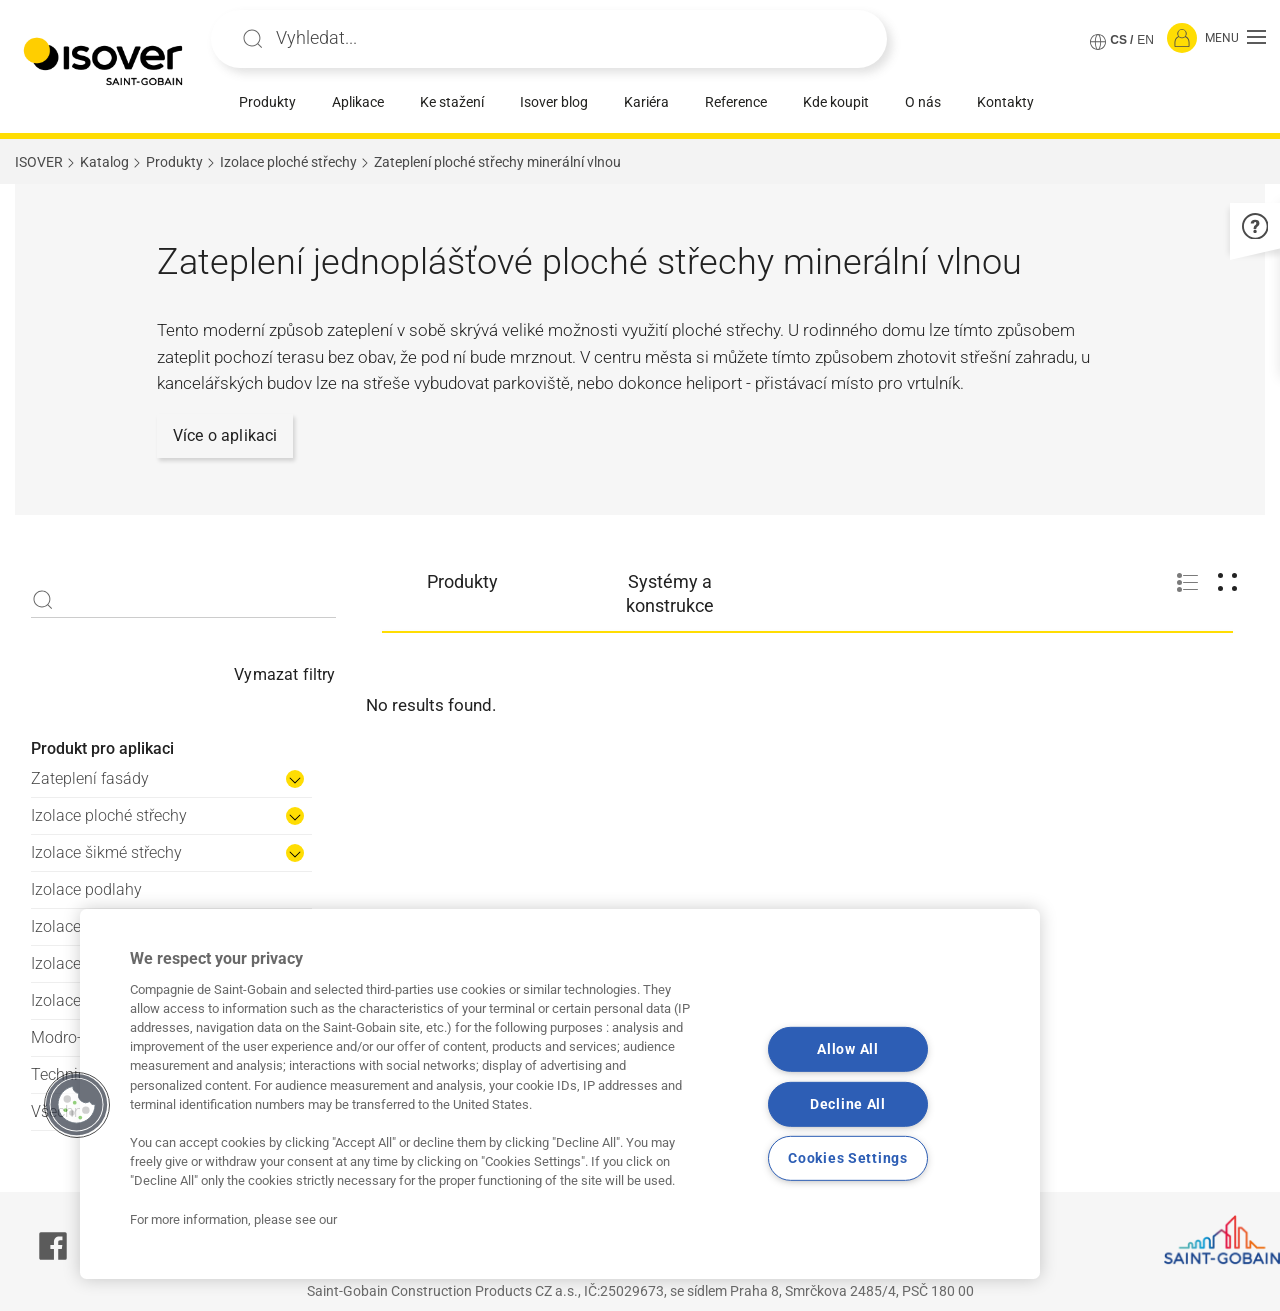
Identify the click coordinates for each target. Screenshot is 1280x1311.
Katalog (104, 162)
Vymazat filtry (284, 674)
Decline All (848, 1103)
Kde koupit (836, 102)
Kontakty (1005, 102)
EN (1145, 40)
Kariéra (646, 102)
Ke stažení (452, 102)
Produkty (267, 102)
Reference (736, 102)
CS (1118, 40)
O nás (923, 102)
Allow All (847, 1049)
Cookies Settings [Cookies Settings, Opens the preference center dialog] (848, 1158)
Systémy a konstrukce (670, 593)
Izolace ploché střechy (288, 162)
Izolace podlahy (86, 889)
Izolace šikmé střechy (106, 852)
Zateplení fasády (90, 778)
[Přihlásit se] (1182, 39)
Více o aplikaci (225, 435)
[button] (1235, 39)
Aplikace (358, 102)
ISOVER (39, 162)
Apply (253, 39)
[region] (560, 1094)
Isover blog (554, 102)
